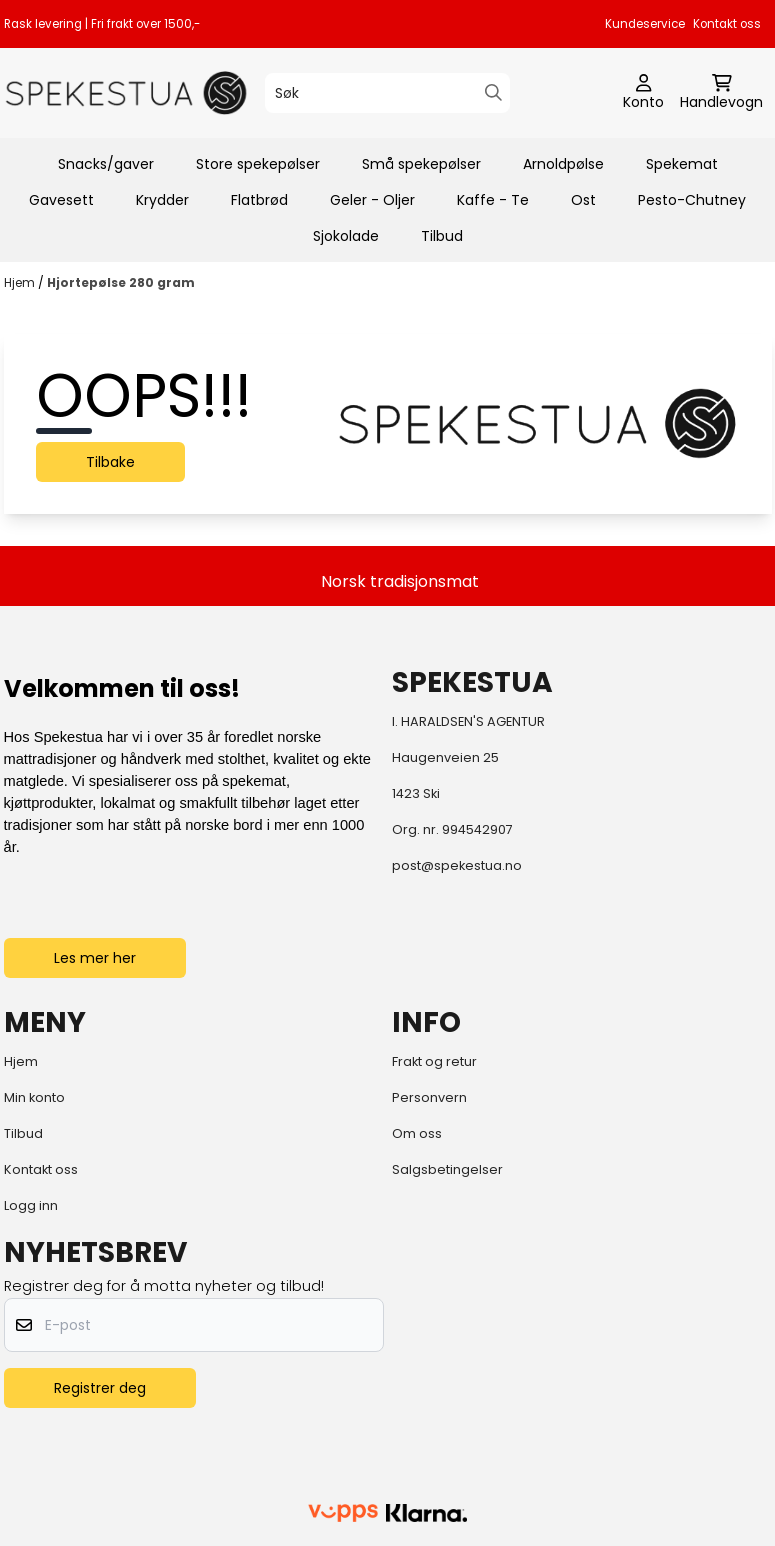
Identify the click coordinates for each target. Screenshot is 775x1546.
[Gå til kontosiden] (643, 93)
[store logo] (126, 93)
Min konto (34, 1097)
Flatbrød (259, 200)
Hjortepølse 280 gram (121, 282)
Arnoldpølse (563, 164)
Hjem (21, 282)
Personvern (429, 1097)
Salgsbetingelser (447, 1169)
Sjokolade (346, 236)
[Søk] (387, 93)
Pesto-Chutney (692, 200)
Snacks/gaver (106, 164)
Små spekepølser (421, 164)
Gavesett (61, 200)
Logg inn (31, 1205)
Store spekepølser (258, 164)
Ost (583, 200)
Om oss (417, 1133)
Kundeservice (645, 24)
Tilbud (442, 236)
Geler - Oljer (372, 200)
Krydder (162, 200)
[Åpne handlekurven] (721, 93)
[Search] (493, 92)
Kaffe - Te (493, 200)
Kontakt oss (727, 24)
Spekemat (682, 164)
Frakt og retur (434, 1061)
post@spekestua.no (457, 865)
